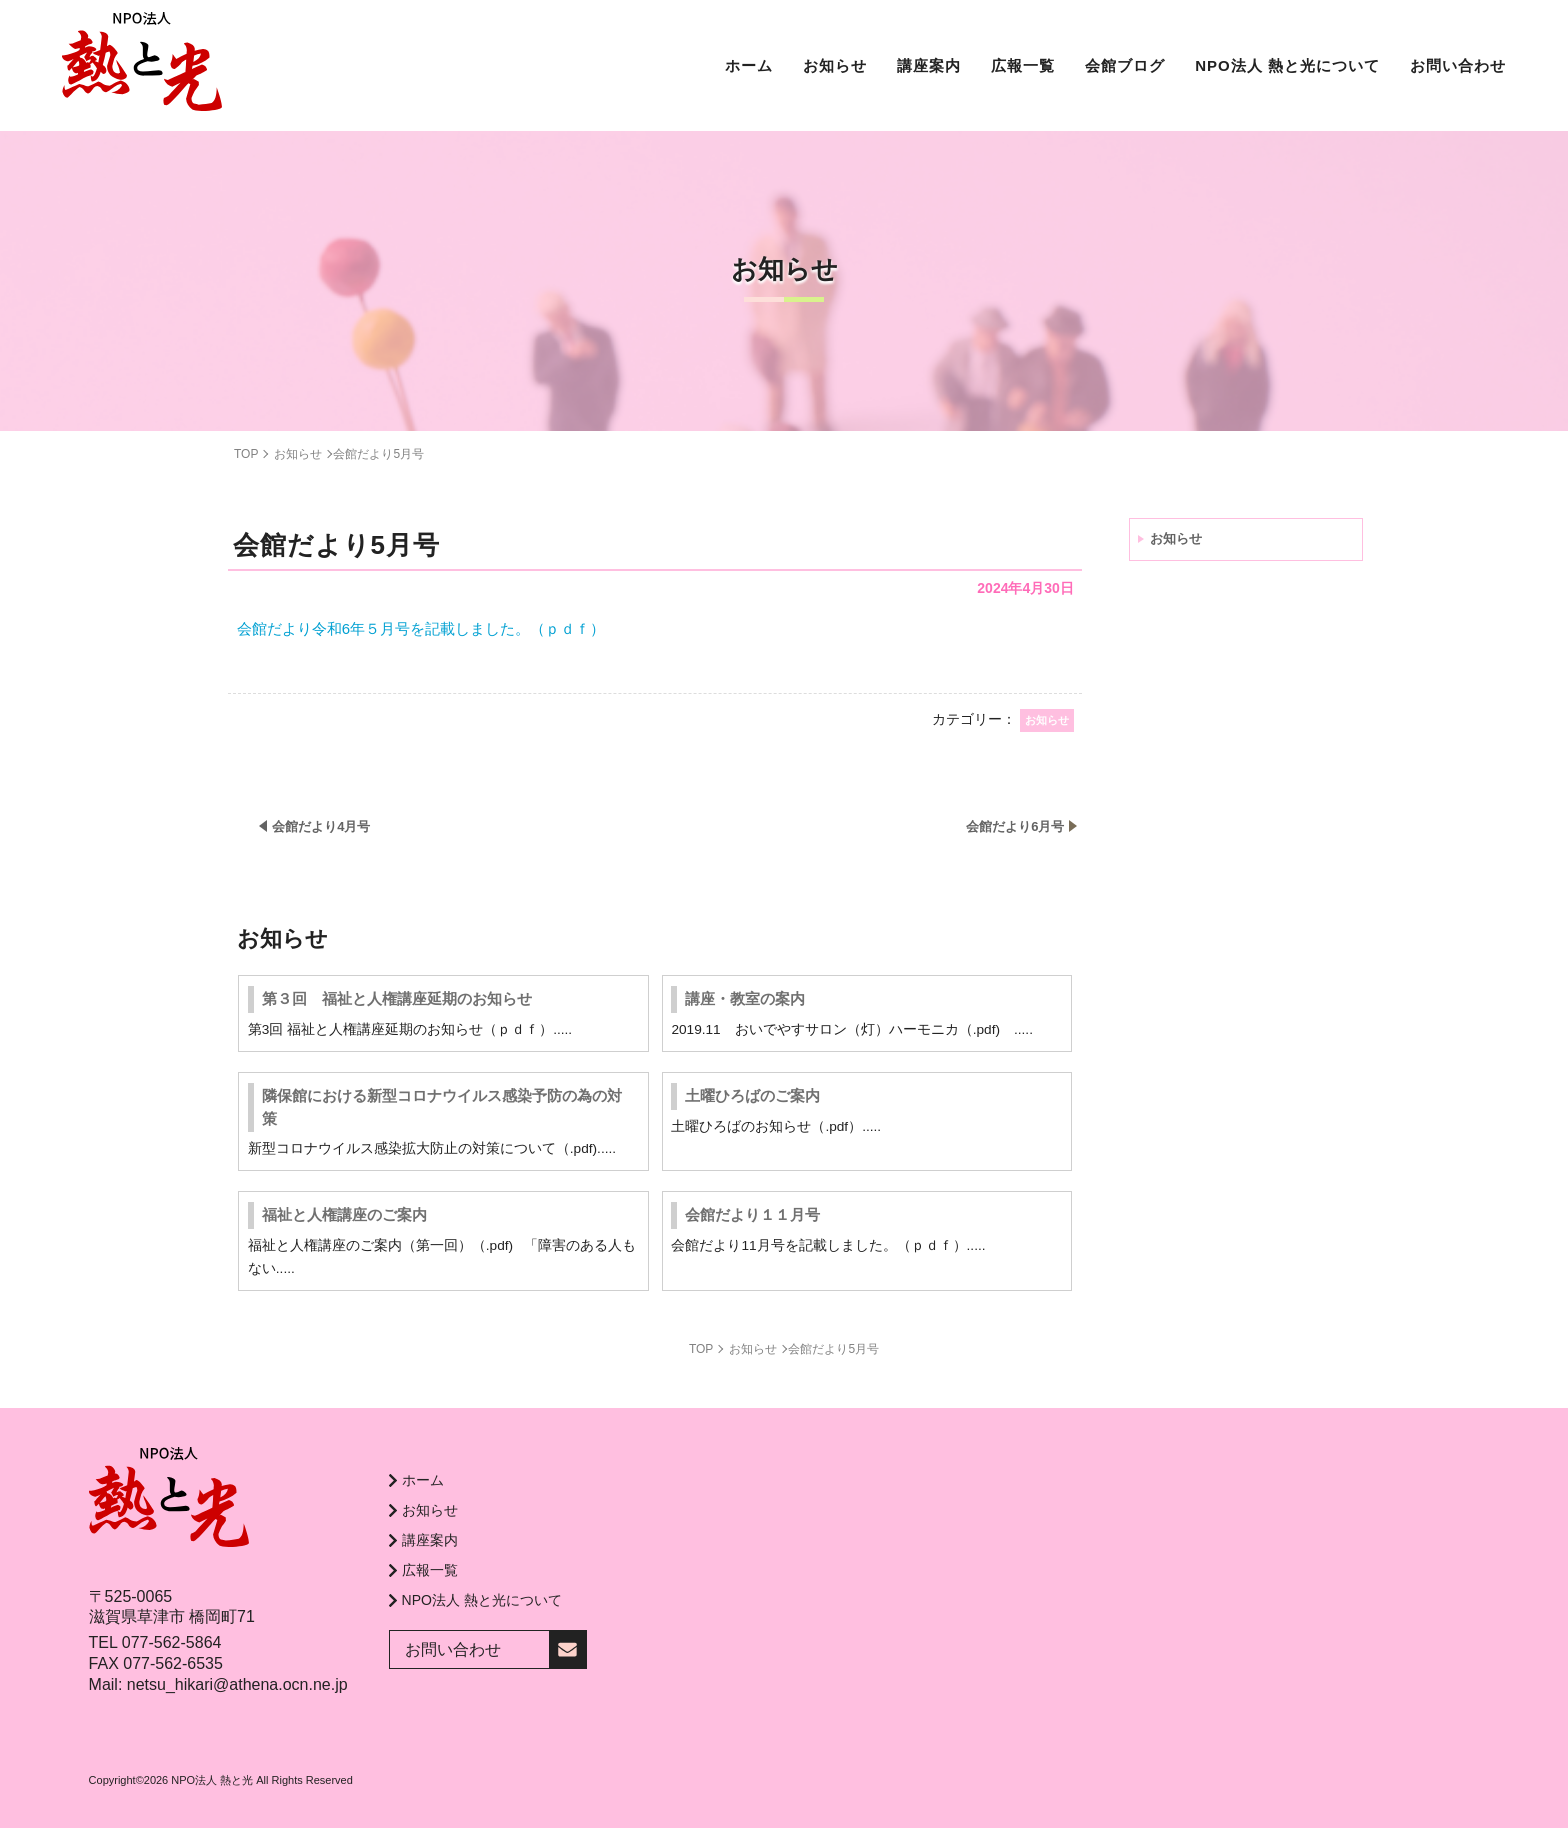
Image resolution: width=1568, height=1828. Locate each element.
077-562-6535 (173, 1663)
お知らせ (1176, 538)
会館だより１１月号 (752, 1214)
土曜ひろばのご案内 (752, 1095)
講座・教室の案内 (745, 998)
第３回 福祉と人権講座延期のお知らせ (397, 998)
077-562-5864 (172, 1642)
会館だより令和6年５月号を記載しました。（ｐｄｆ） (421, 628)
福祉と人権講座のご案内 (344, 1214)
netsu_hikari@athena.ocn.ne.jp (237, 1684)
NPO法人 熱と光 (212, 1780)
